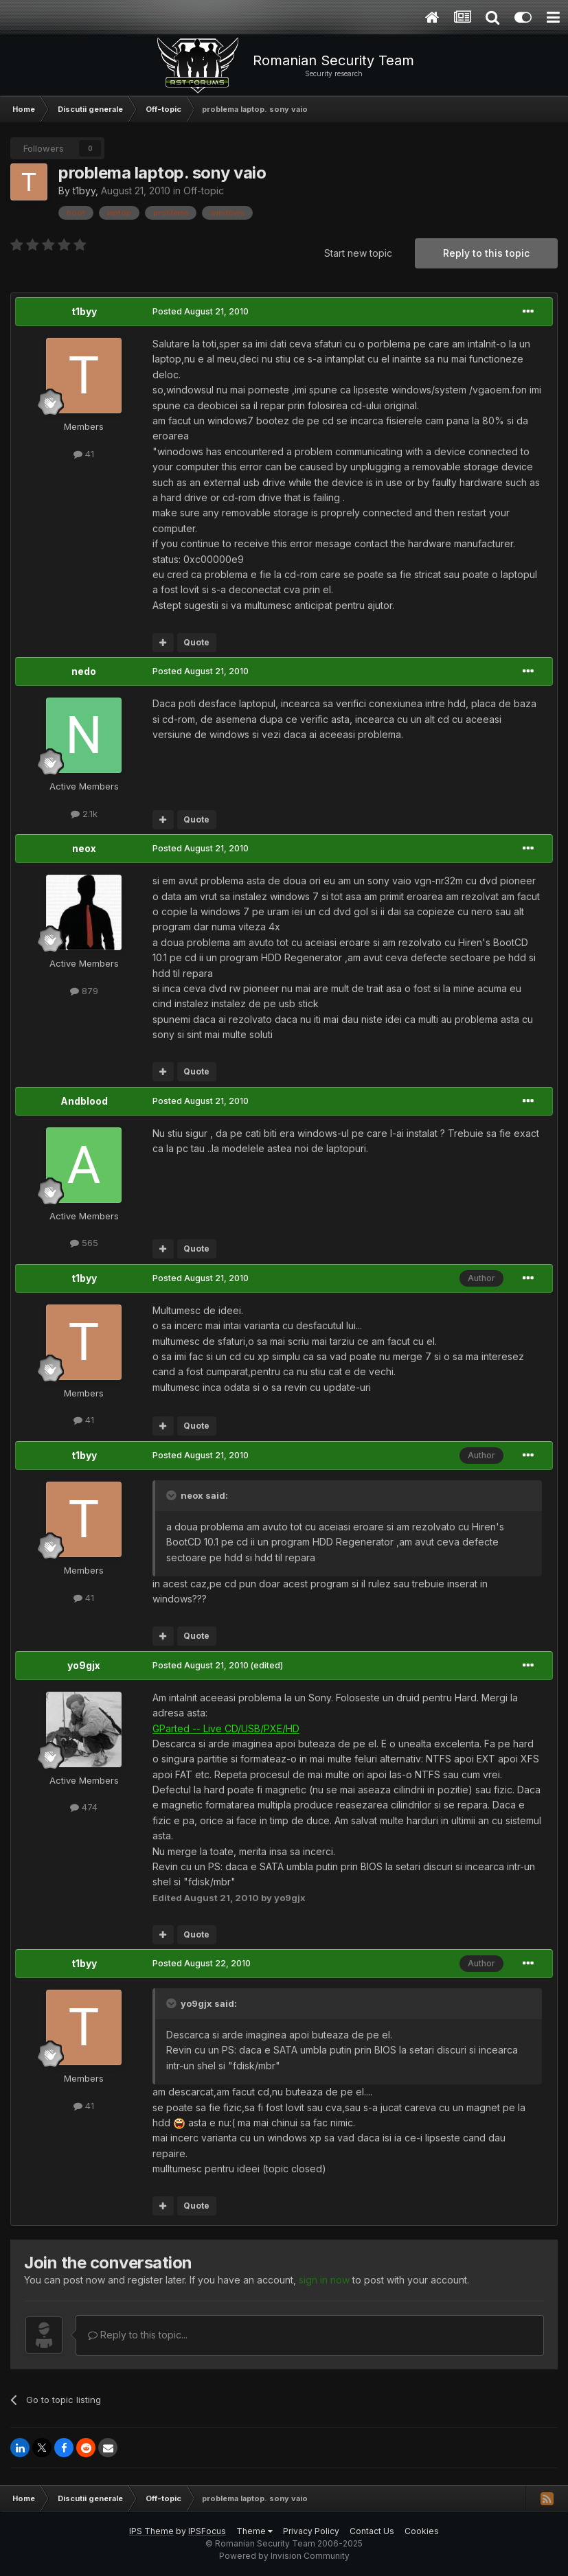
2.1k (84, 813)
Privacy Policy (311, 2531)
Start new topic (358, 253)
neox (84, 848)
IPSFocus (207, 2531)
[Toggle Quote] (172, 1495)
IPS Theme (151, 2531)
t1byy (84, 190)
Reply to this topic (486, 253)
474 (84, 1807)
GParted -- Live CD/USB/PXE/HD (225, 1728)
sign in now (324, 2280)
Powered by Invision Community (284, 2556)
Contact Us (372, 2531)
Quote (196, 642)
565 (84, 1242)
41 (83, 453)
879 (84, 990)
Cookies (422, 2531)
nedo (83, 671)
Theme (254, 2531)
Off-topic (203, 190)
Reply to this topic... (138, 2335)
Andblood (84, 1101)
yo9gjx (83, 1665)
